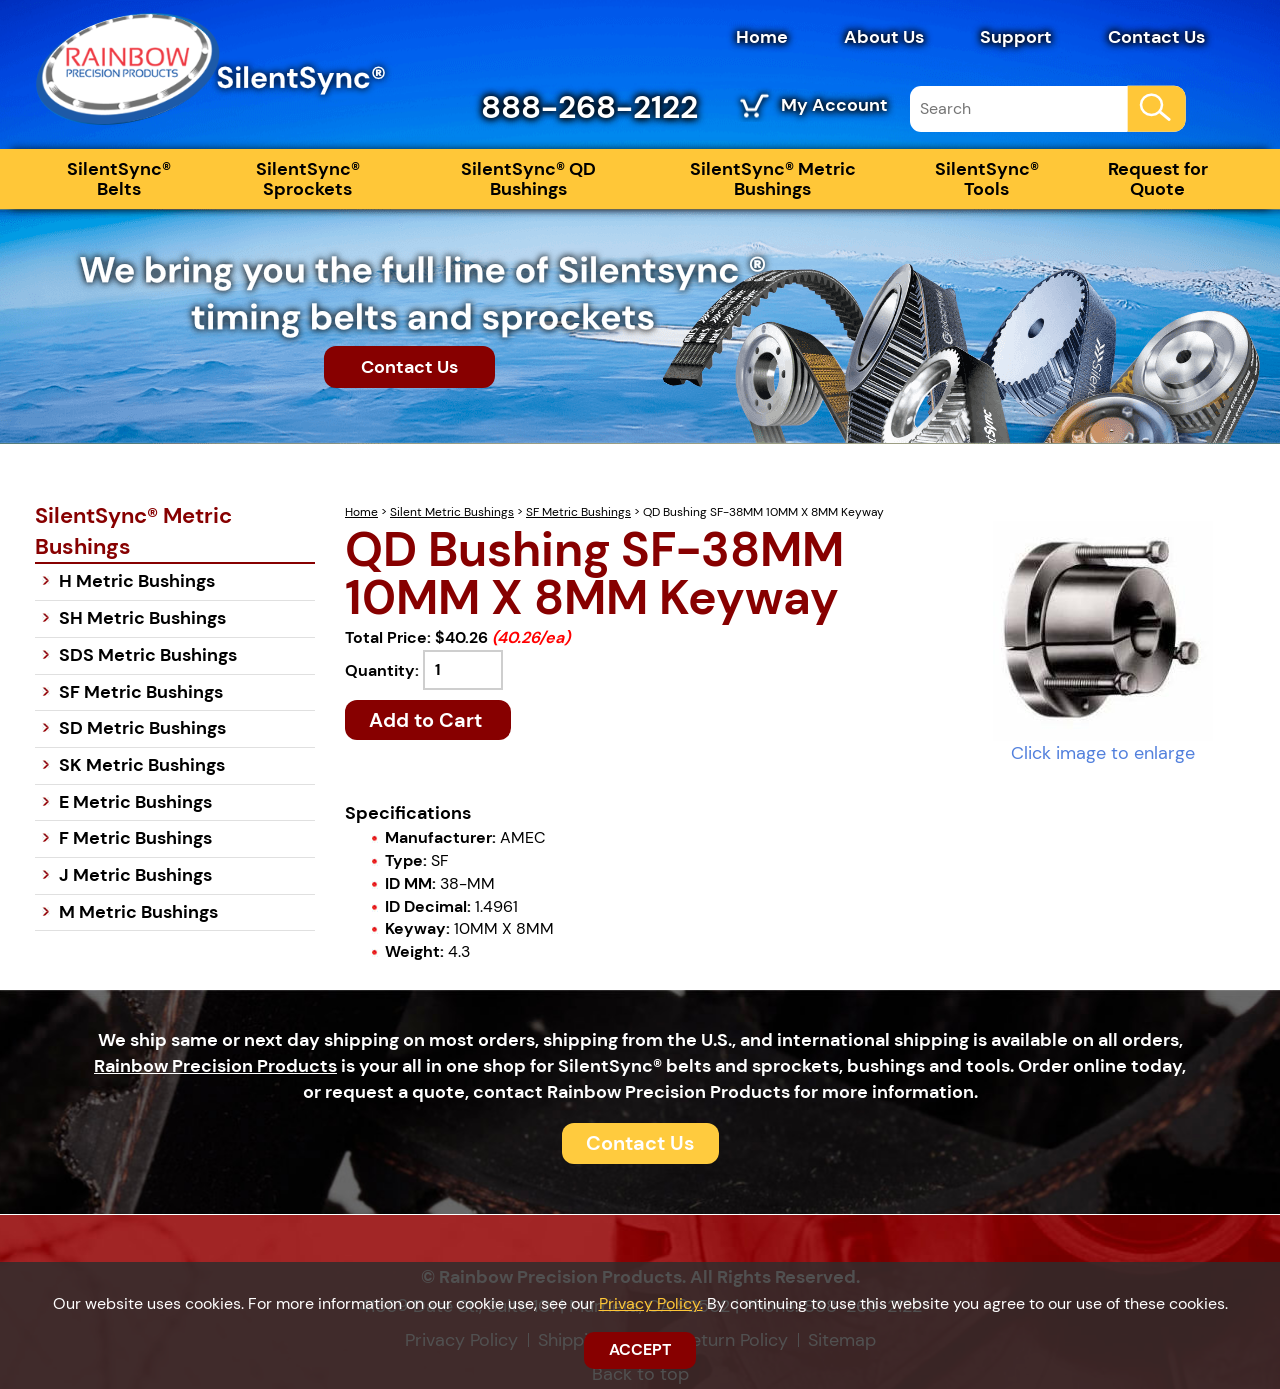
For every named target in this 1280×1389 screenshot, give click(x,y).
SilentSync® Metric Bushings (773, 179)
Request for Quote (1158, 179)
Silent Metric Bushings (452, 512)
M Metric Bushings (138, 912)
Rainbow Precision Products (215, 1066)
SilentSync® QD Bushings (528, 179)
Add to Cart (428, 720)
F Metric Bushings (135, 838)
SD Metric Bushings (142, 728)
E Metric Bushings (135, 802)
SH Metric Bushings (142, 618)
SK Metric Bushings (142, 765)
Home (762, 37)
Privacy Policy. (651, 1303)
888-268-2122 (589, 107)
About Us (884, 37)
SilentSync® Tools (987, 179)
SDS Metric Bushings (148, 655)
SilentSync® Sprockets (308, 179)
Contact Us (1156, 37)
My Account (834, 105)
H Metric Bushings (137, 581)
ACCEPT (640, 1349)
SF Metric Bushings (578, 512)
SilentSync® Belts (119, 179)
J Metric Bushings (135, 875)
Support (1016, 37)
